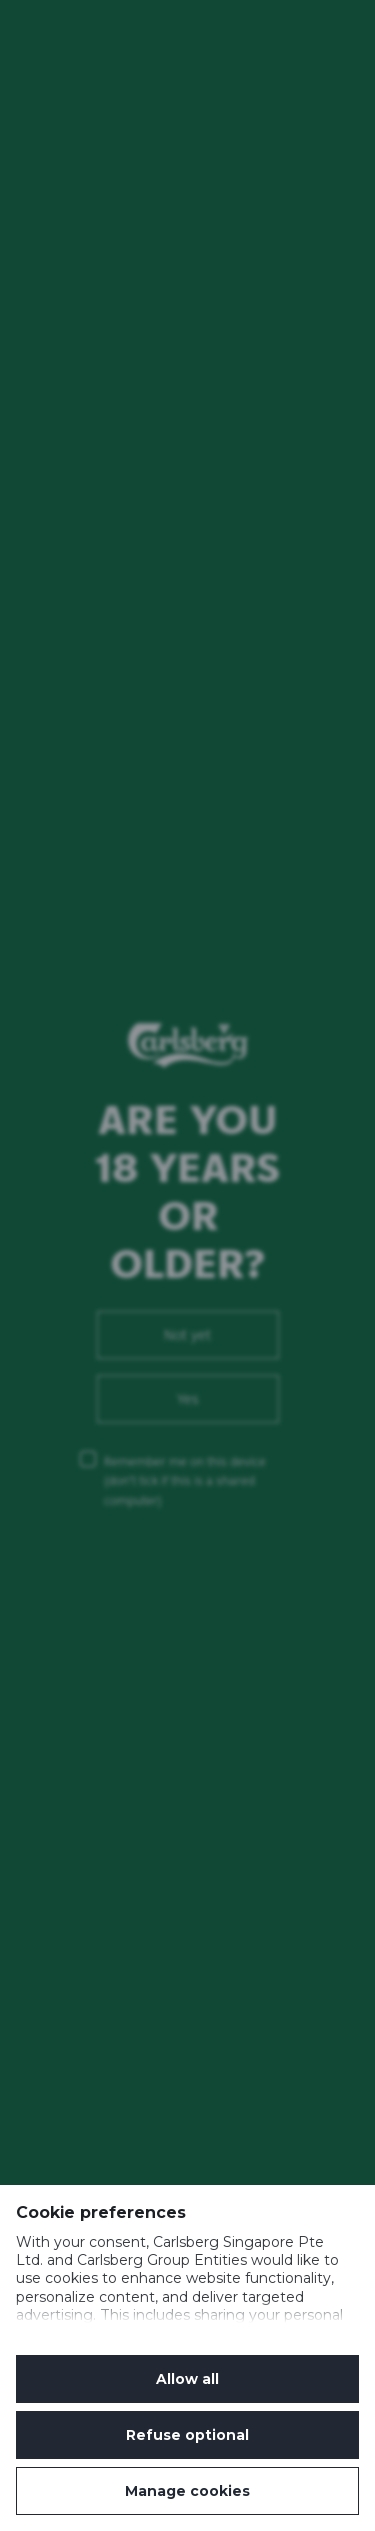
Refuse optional (187, 2435)
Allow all (187, 2379)
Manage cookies (187, 2491)
